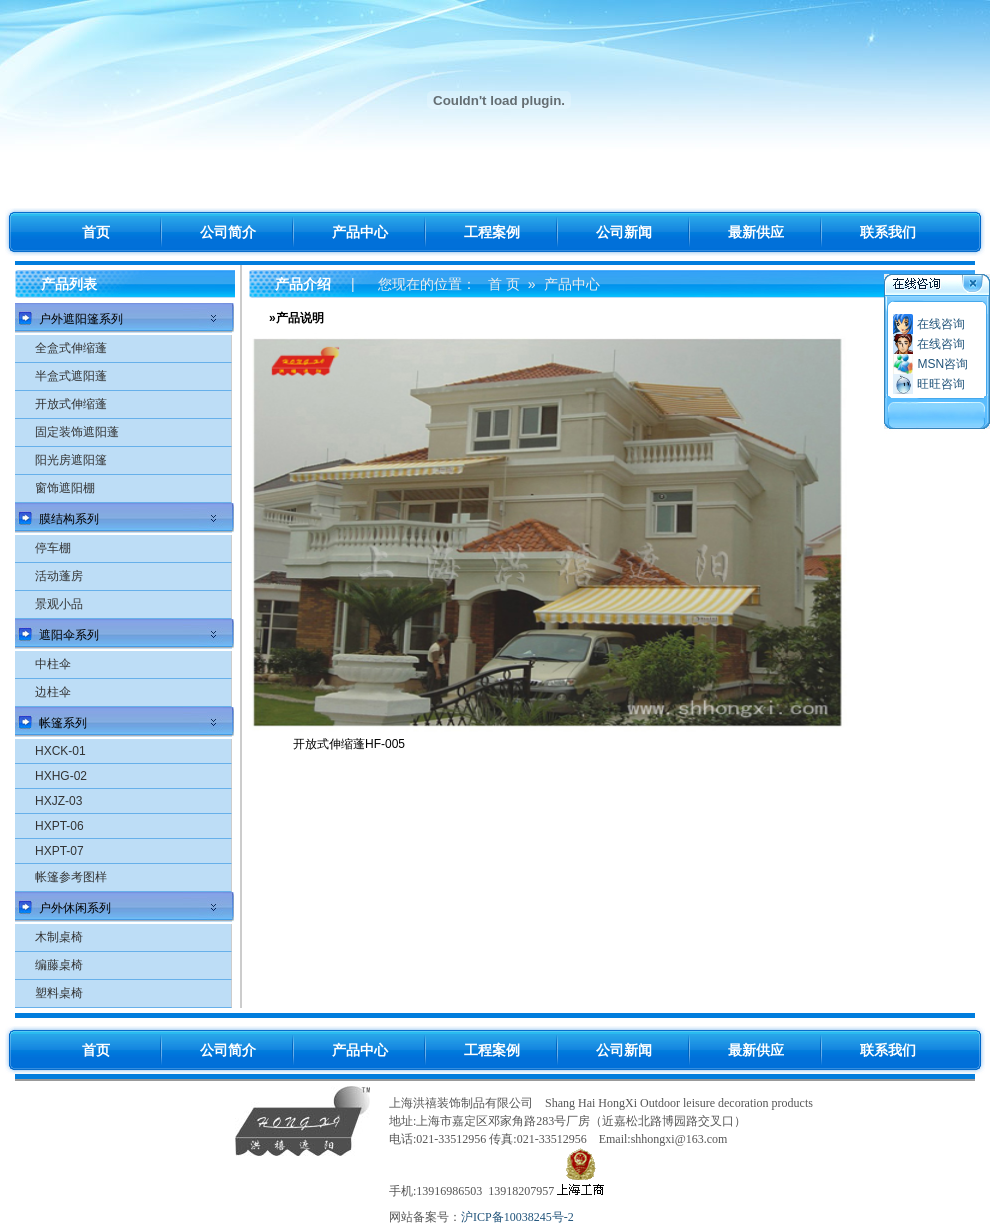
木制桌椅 (59, 937)
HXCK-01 (60, 751)
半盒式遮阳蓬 (71, 376)
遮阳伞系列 (69, 635)
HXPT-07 (59, 851)
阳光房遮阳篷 (71, 460)
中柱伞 (53, 664)
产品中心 (572, 284)
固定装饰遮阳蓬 (77, 432)
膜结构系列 (69, 519)
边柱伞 (53, 692)
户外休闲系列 (75, 908)
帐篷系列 (63, 723)
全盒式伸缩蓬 (71, 348)
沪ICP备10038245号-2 (517, 1217)
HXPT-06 (59, 826)
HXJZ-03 (58, 801)
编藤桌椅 (59, 965)
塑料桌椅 (59, 993)
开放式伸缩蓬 (71, 404)
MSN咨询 (942, 364)
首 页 (504, 284)
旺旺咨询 (941, 384)
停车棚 (53, 548)
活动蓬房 (59, 576)
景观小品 (59, 604)
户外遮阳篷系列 (81, 319)
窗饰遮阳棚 (65, 488)
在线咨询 (941, 324)
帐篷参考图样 (71, 877)
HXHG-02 (61, 776)
